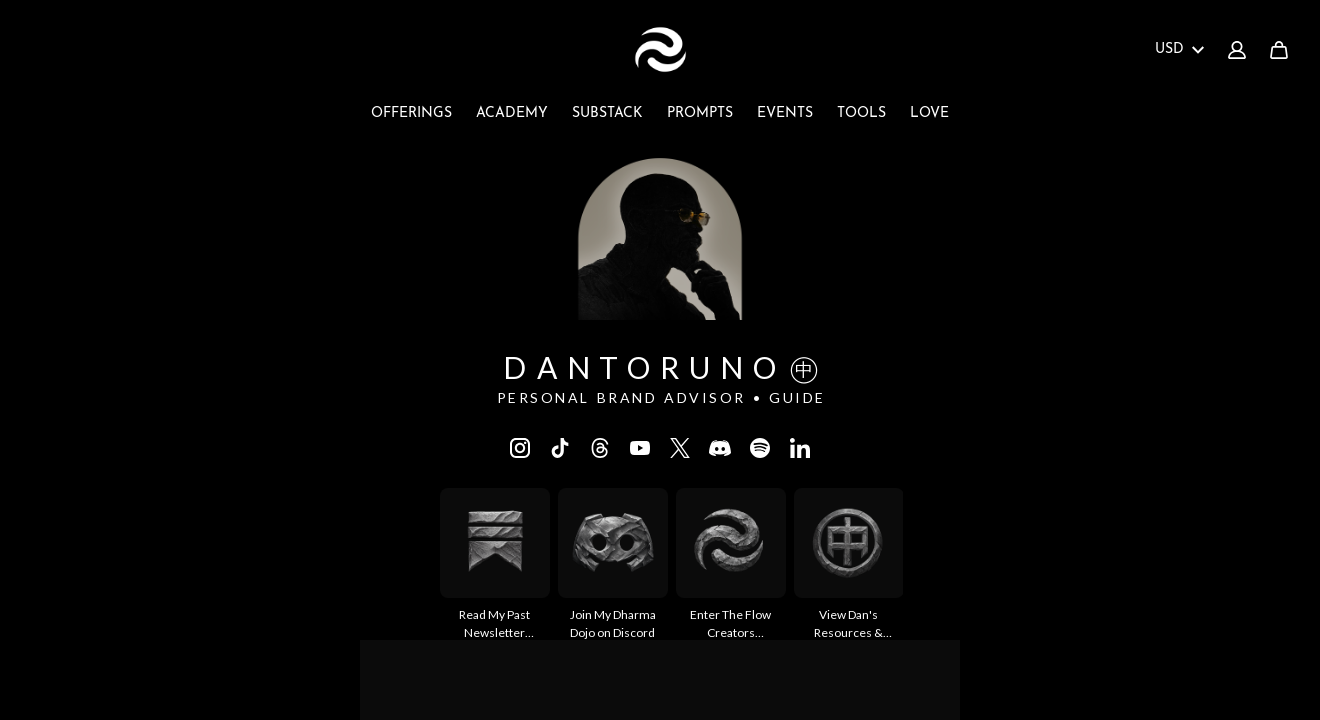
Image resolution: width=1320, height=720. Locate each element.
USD (1179, 49)
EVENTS (785, 113)
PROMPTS (700, 113)
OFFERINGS (411, 113)
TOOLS (861, 113)
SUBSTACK (607, 113)
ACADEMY (512, 113)
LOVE (929, 113)
